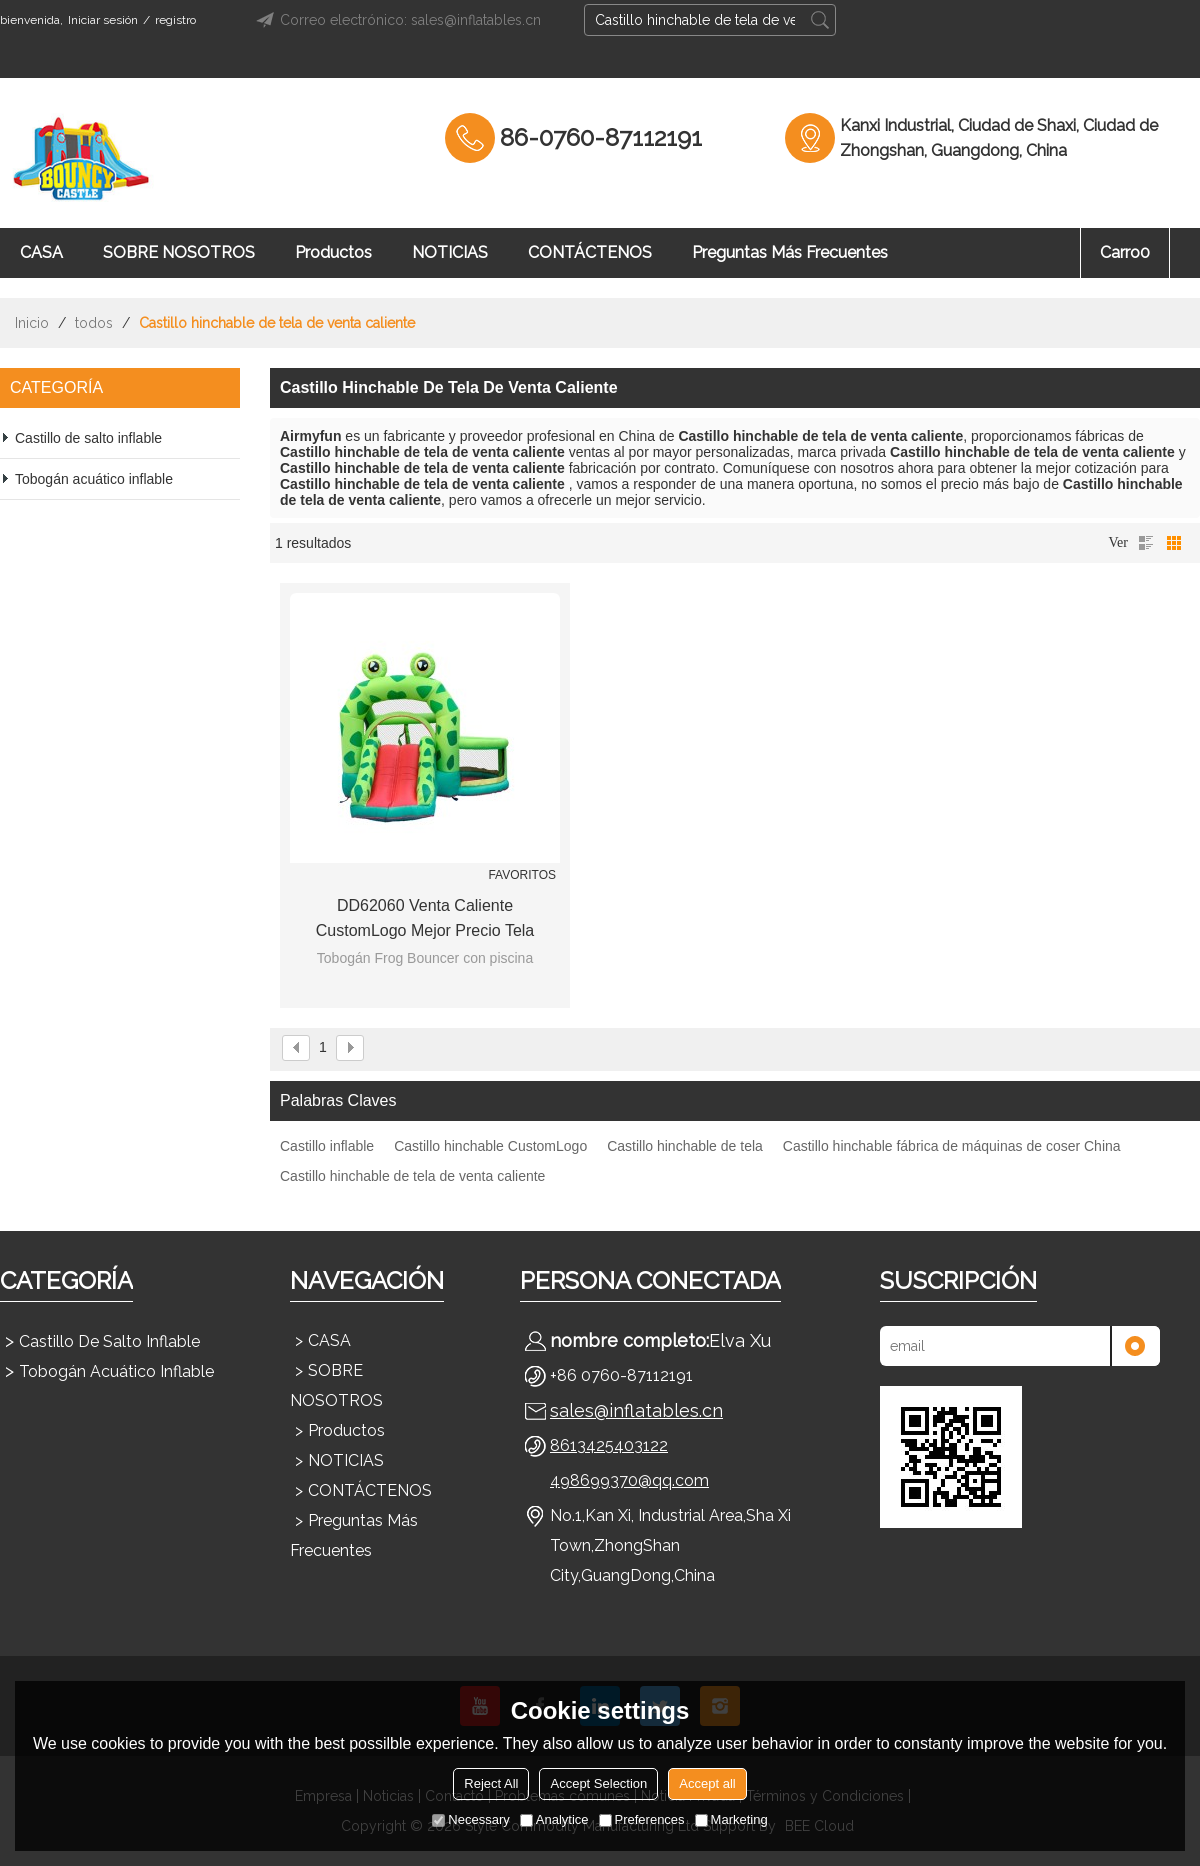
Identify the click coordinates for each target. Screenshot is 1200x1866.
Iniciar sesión (103, 20)
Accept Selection (598, 1783)
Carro (1125, 252)
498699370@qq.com (629, 1480)
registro (175, 20)
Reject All (491, 1783)
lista (1146, 543)
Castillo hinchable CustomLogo (490, 1146)
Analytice (554, 1819)
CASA (41, 252)
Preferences (642, 1819)
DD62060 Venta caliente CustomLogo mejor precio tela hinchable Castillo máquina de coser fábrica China (425, 920)
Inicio (32, 323)
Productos (333, 252)
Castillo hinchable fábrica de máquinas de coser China (952, 1146)
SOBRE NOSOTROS (179, 252)
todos (94, 323)
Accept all (707, 1783)
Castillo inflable (327, 1146)
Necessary (470, 1819)
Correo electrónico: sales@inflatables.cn (395, 20)
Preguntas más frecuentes (790, 252)
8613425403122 (609, 1445)
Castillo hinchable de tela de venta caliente (412, 1176)
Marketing (731, 1819)
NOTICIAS (450, 252)
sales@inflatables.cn (636, 1410)
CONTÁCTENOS (590, 252)
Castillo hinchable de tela (685, 1146)
